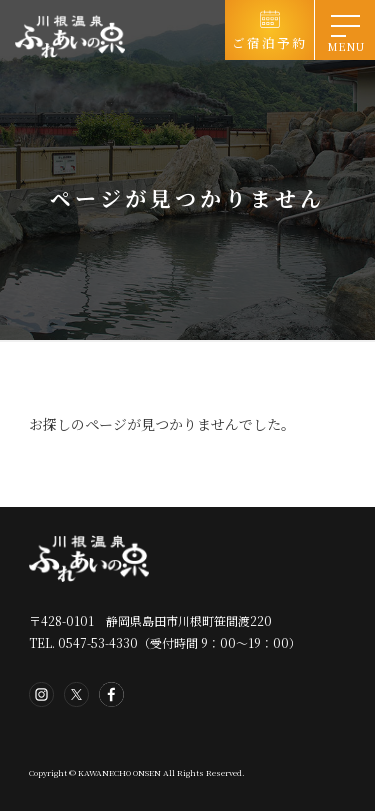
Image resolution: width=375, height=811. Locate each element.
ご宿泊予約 (269, 42)
